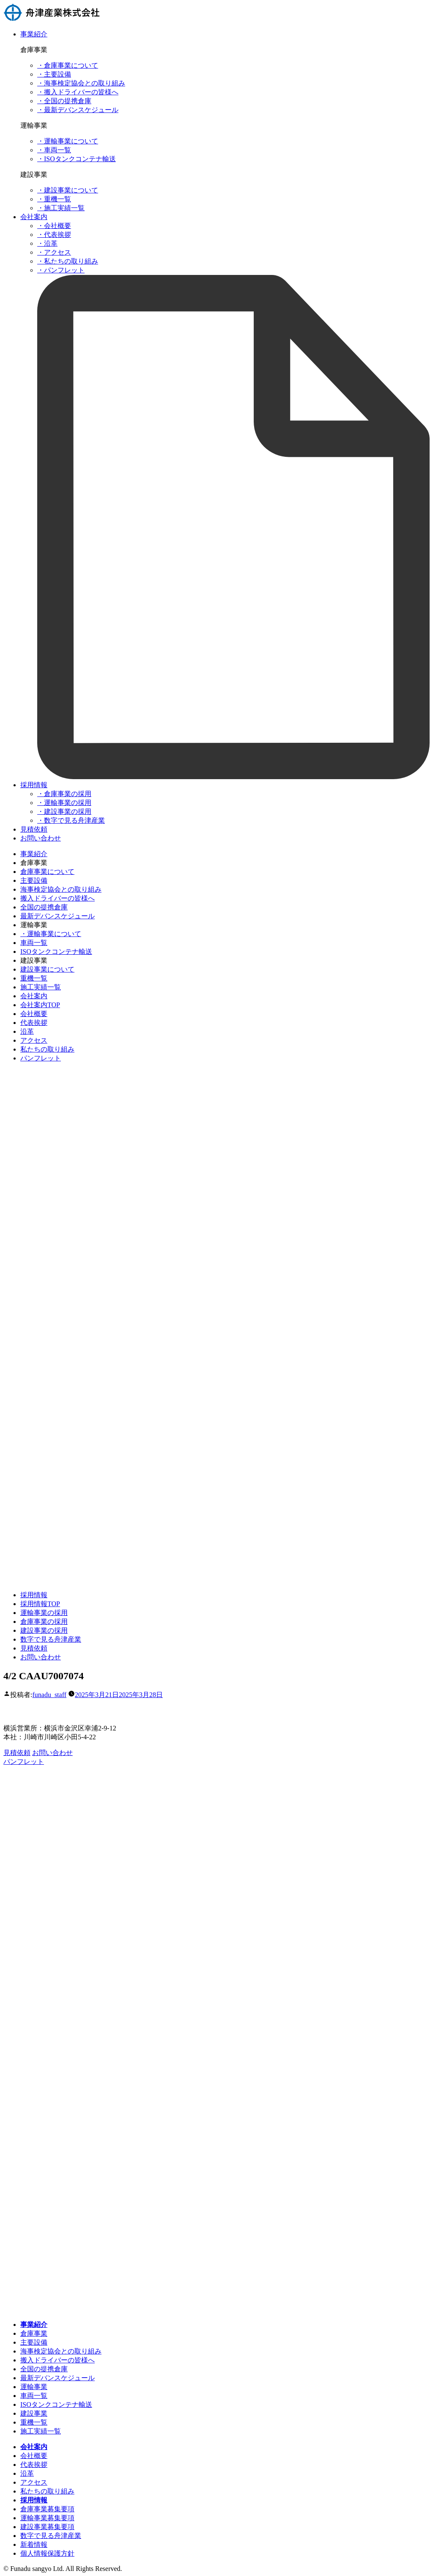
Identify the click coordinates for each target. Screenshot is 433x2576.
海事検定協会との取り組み (60, 889)
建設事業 (33, 2413)
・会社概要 (54, 225)
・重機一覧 (54, 199)
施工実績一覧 (40, 987)
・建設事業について (67, 190)
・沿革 (47, 243)
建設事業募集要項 (47, 2526)
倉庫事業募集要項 (47, 2509)
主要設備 (33, 880)
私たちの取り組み (47, 1049)
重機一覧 (33, 978)
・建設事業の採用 (64, 811)
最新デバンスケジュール (57, 916)
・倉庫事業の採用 (64, 793)
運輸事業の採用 (44, 1612)
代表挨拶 (33, 1022)
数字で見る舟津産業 (50, 1639)
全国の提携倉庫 (44, 907)
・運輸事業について (67, 141)
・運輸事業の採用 (64, 802)
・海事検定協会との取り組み (81, 83)
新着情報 (33, 2544)
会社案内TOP (40, 1004)
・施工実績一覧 (61, 207)
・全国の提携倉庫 (64, 100)
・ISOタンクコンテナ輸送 (76, 158)
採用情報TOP (40, 1603)
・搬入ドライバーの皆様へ (77, 92)
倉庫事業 (33, 2333)
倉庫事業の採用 (44, 1621)
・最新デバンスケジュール (77, 109)
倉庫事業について (47, 871)
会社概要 (33, 1013)
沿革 (27, 1031)
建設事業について (47, 969)
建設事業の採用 (44, 1630)
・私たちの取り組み (67, 261)
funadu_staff (49, 1694)
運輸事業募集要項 (47, 2517)
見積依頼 (33, 829)
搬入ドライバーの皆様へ (57, 898)
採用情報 (33, 784)
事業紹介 (33, 34)
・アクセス (54, 252)
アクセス (33, 1040)
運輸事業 (33, 2386)
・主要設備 (54, 74)
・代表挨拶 (54, 234)
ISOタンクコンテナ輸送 (56, 951)
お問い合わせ (40, 838)
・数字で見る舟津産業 (71, 820)
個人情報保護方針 (47, 2553)
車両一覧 (33, 942)
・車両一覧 (54, 150)
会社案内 (33, 216)
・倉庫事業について (67, 65)
